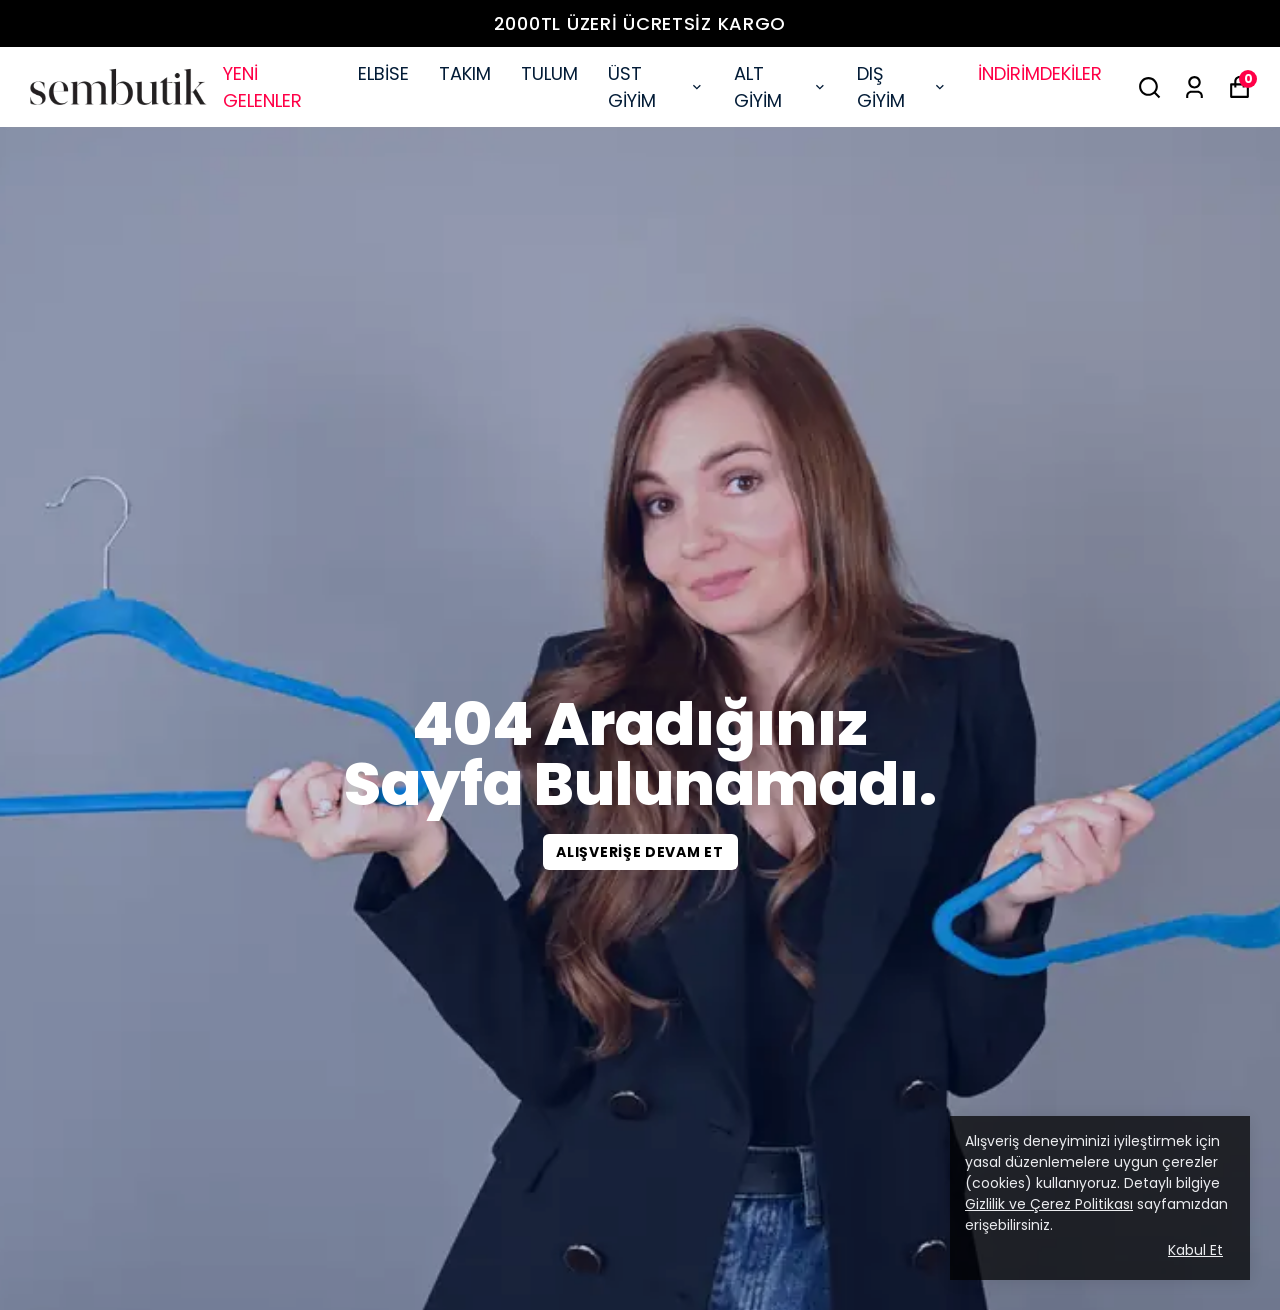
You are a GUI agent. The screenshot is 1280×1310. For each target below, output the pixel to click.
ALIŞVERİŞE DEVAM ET (639, 852)
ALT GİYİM (780, 87)
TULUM (549, 73)
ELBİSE (383, 73)
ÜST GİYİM (656, 87)
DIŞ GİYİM (902, 87)
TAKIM (465, 73)
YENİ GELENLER (262, 87)
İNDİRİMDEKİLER (1040, 73)
